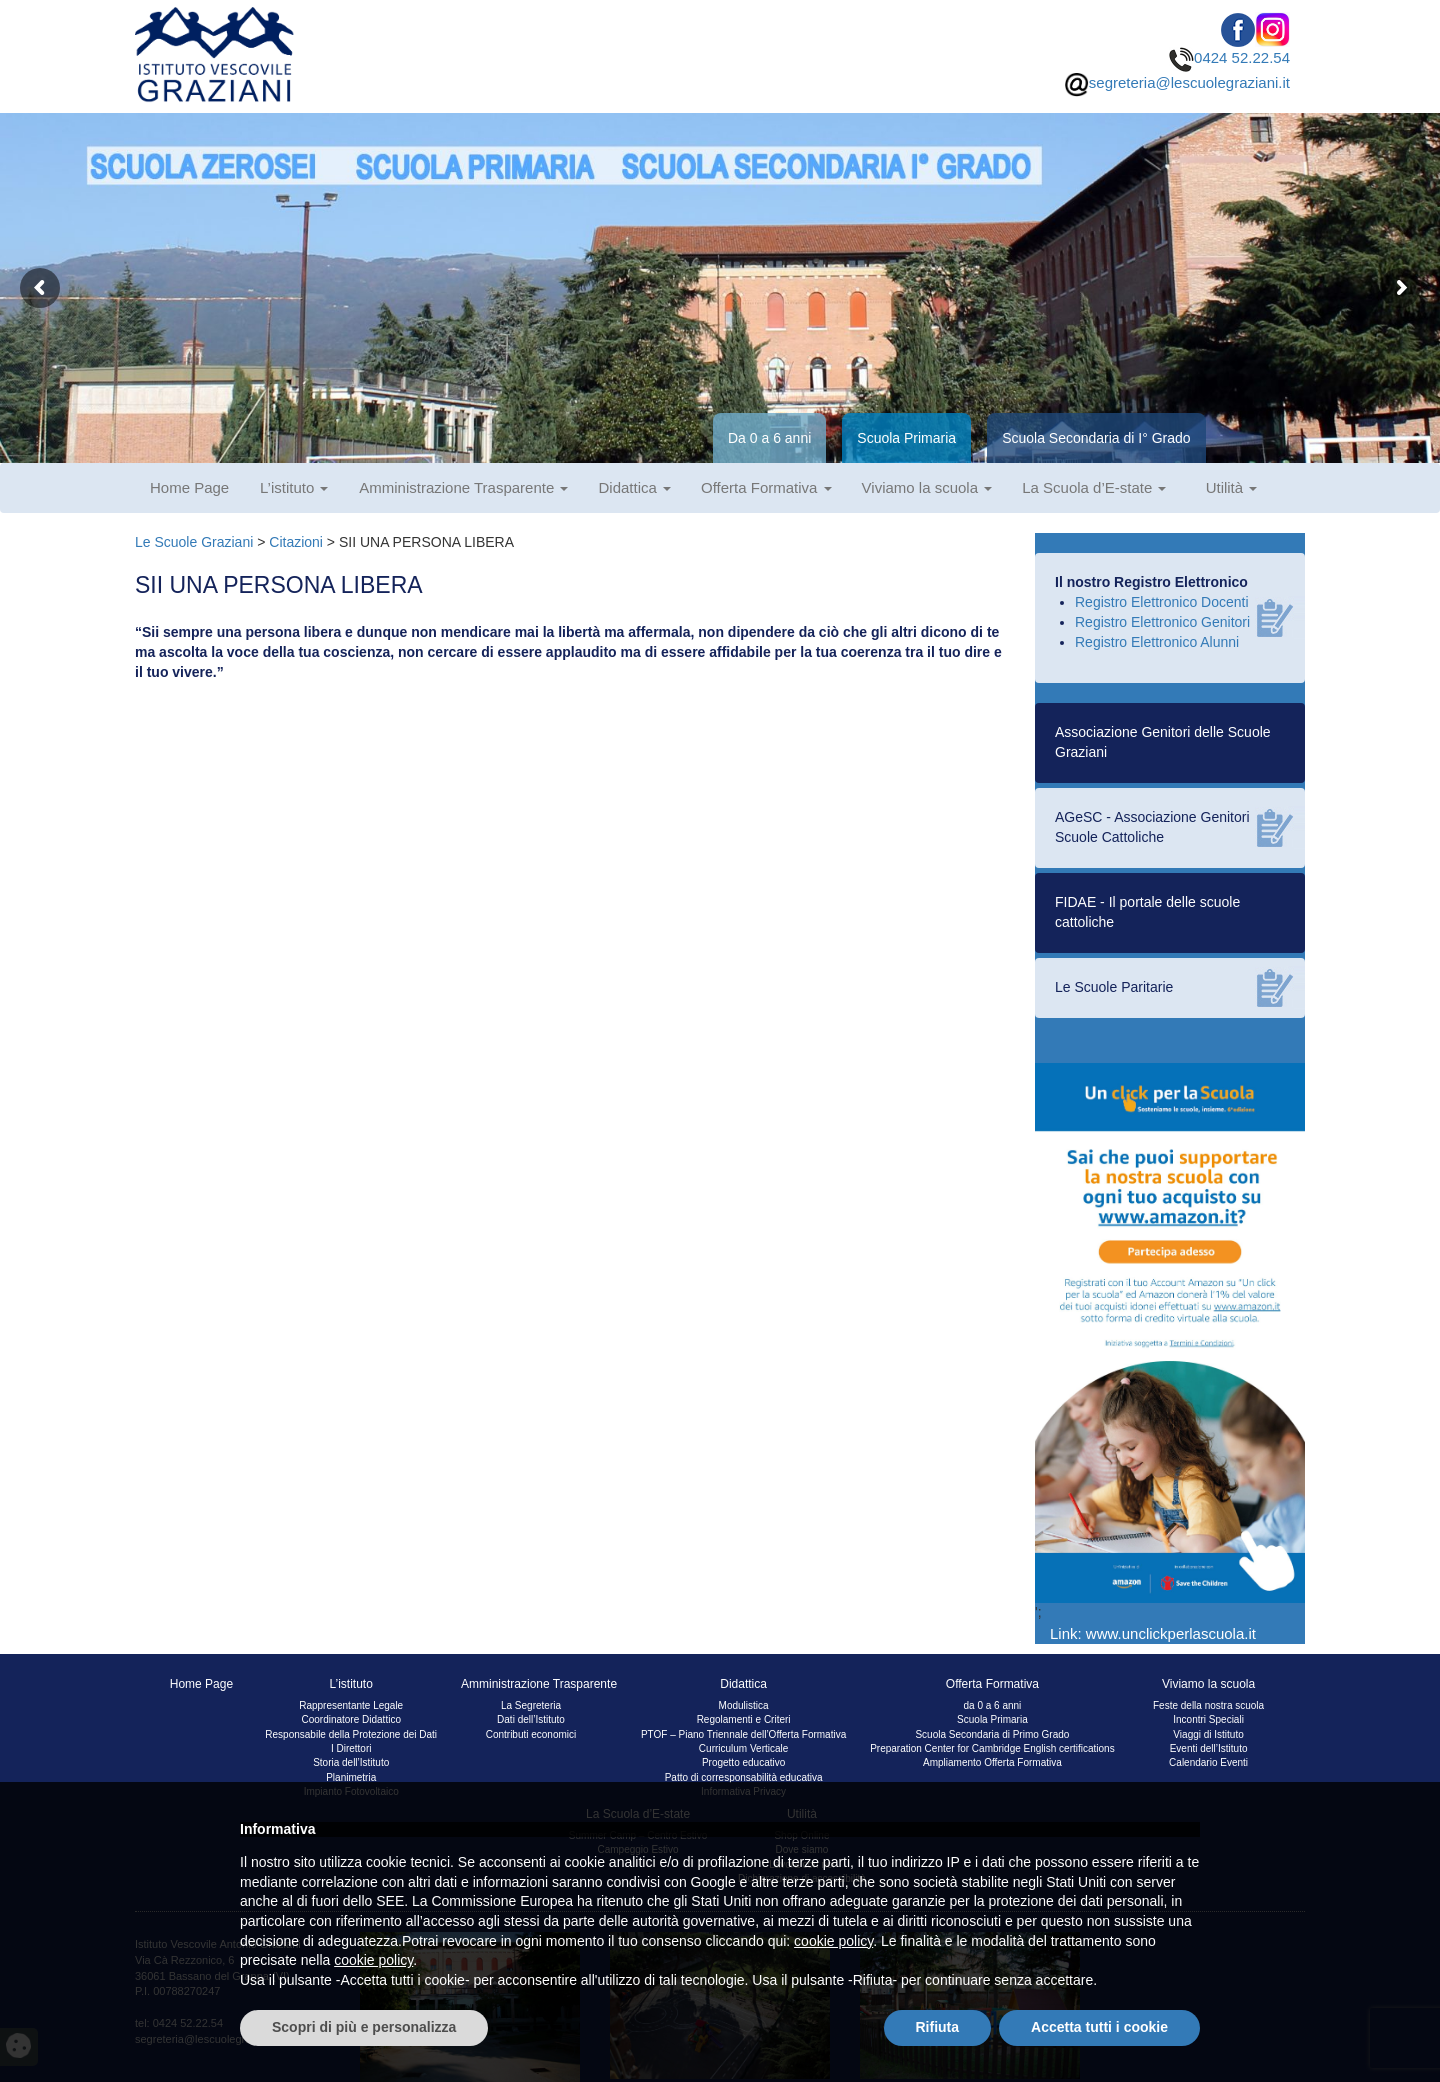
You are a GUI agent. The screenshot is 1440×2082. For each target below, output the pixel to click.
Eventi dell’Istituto (1209, 1748)
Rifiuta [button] (938, 2027)
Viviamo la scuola (927, 487)
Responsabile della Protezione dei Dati (351, 1734)
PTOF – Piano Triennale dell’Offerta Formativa (743, 1734)
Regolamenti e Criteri (744, 1719)
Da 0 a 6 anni (769, 438)
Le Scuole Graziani (194, 542)
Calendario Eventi (1208, 1762)
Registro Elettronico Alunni (1157, 642)
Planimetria (351, 1777)
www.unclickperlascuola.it (1171, 1633)
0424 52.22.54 (1229, 57)
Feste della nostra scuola (1208, 1705)
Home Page (189, 487)
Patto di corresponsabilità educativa (744, 1777)
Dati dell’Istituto (531, 1719)
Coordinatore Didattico (351, 1719)
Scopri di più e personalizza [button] (364, 2027)
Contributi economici (531, 1734)
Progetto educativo (743, 1762)
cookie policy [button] (833, 1941)
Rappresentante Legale (351, 1705)
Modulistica (744, 1705)
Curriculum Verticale (743, 1748)
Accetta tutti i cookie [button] (1099, 2027)
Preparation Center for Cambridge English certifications (992, 1748)
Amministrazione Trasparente (463, 487)
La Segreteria (531, 1705)
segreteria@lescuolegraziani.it (1177, 82)
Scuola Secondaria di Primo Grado (992, 1734)
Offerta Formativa (766, 487)
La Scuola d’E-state (1094, 487)
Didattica (634, 487)
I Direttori (351, 1748)
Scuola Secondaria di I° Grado (1096, 438)
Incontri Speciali (1208, 1719)
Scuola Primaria (906, 438)
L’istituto (294, 487)
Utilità (1232, 487)
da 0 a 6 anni (992, 1705)
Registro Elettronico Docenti (1162, 602)
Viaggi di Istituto (1208, 1734)
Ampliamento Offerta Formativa (992, 1762)
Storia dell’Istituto (351, 1762)
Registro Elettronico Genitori (1162, 622)
